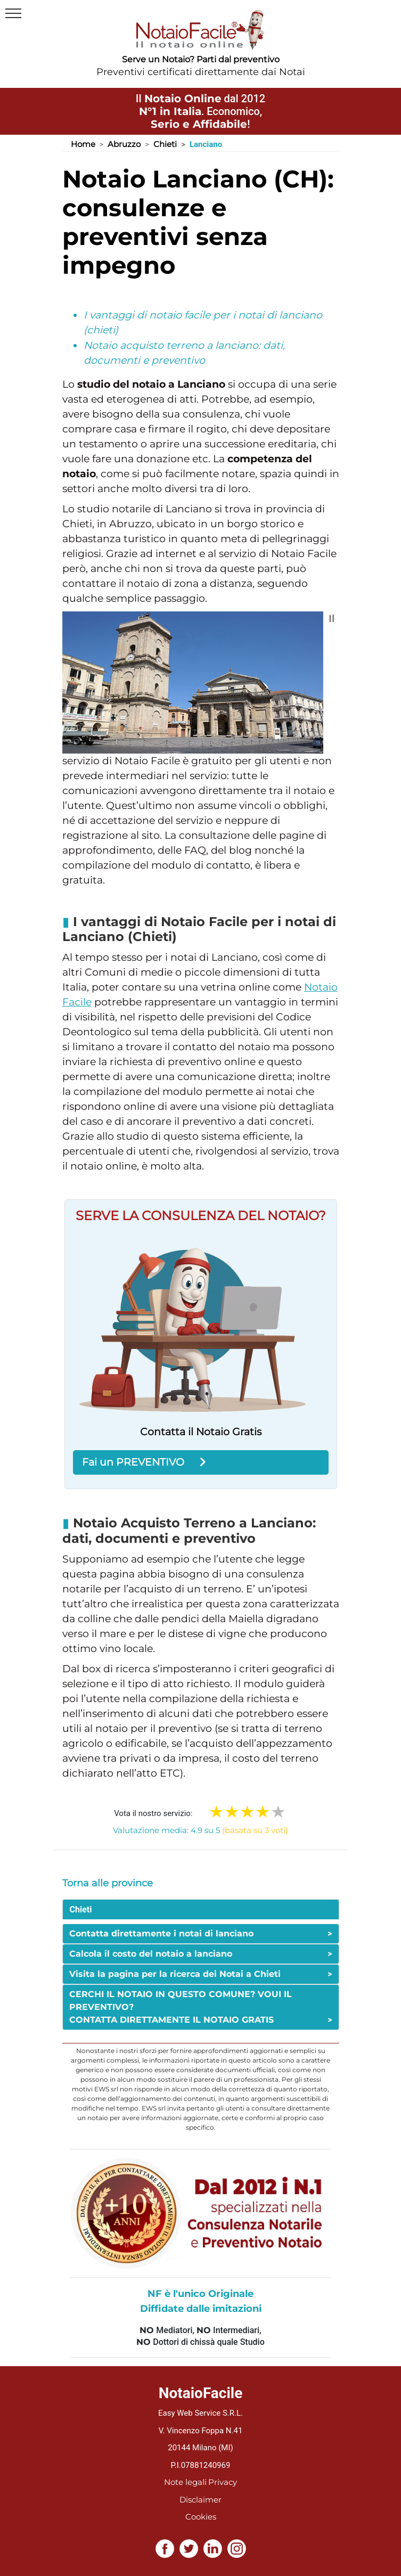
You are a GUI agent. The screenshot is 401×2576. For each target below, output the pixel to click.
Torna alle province (107, 1883)
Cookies (200, 2517)
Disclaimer (200, 2500)
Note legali (185, 2482)
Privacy (222, 2482)
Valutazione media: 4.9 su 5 (200, 1830)
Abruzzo (124, 144)
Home (83, 144)
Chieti (165, 144)
